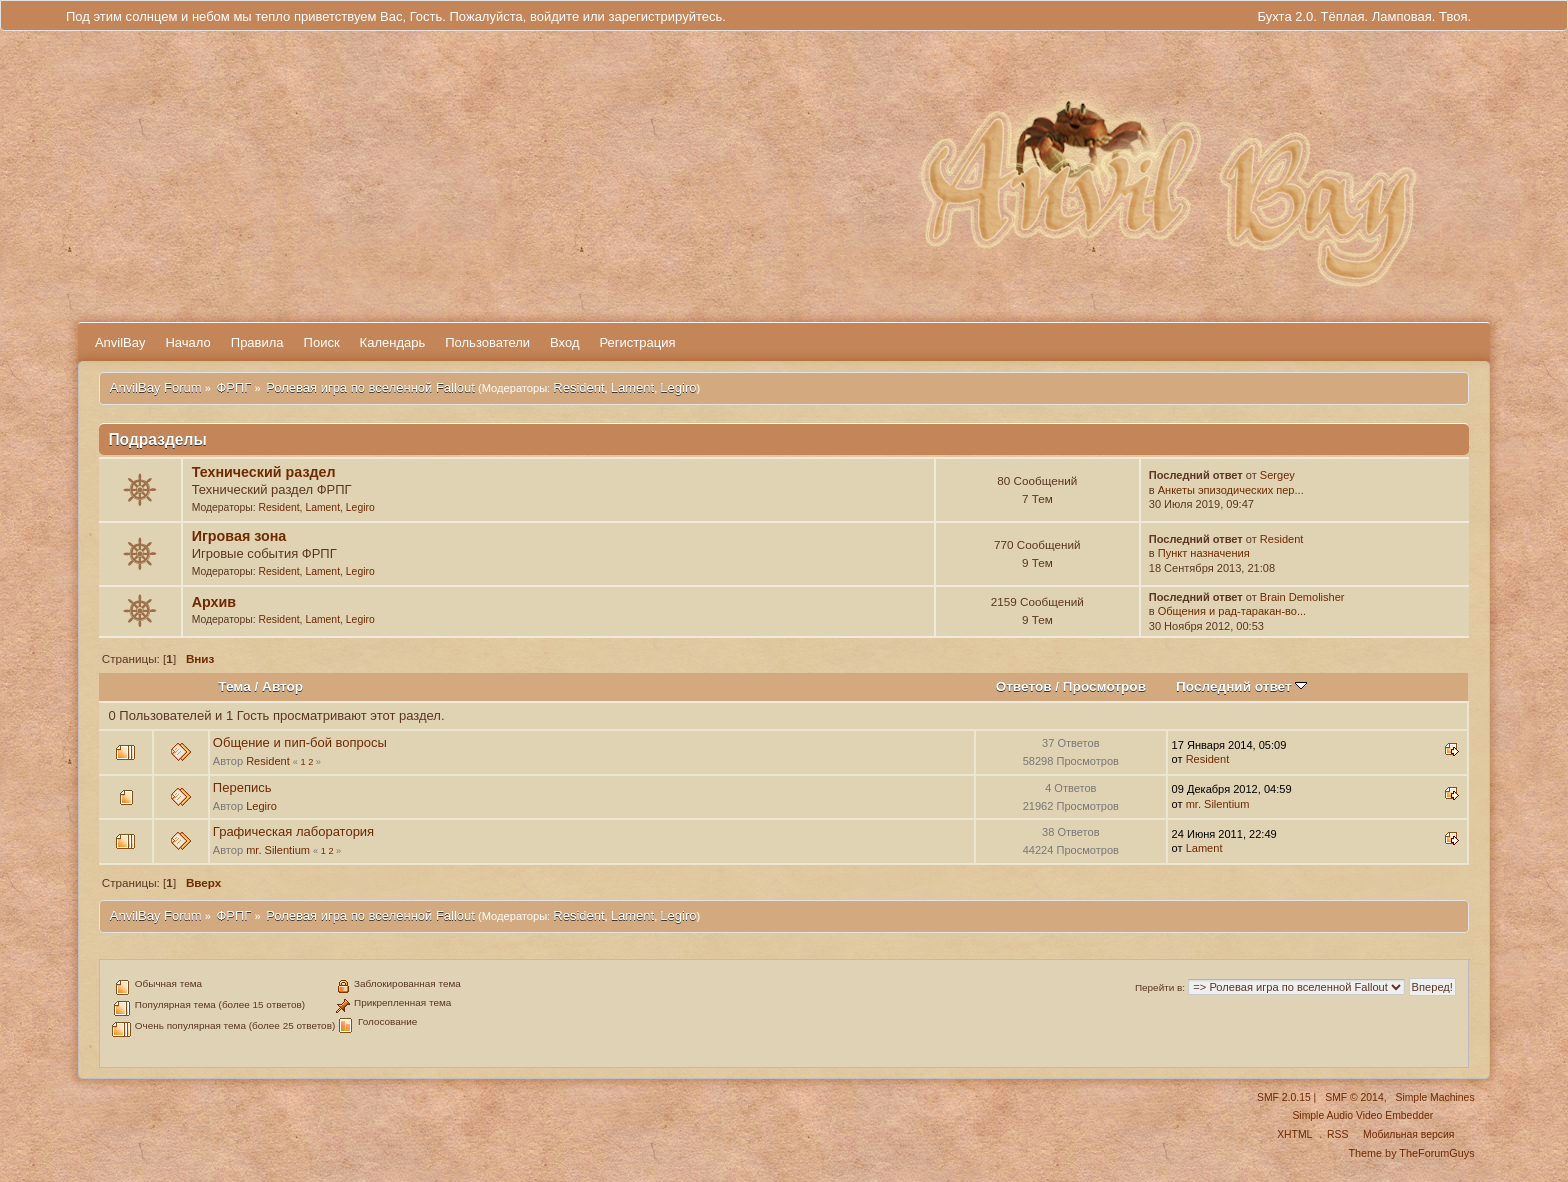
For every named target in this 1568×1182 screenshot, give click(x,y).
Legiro (678, 387)
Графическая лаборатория (293, 831)
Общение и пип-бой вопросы (300, 742)
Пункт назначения (1204, 553)
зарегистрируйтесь (665, 16)
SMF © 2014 (1354, 1097)
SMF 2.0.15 (1284, 1097)
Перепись (242, 787)
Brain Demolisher (1302, 597)
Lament (632, 387)
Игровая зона (239, 536)
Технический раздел (264, 472)
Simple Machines (1434, 1097)
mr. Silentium (1218, 804)
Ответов (1024, 686)
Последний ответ (1241, 686)
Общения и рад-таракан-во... (1232, 611)
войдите (554, 16)
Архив (214, 602)
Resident (578, 387)
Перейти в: (1160, 987)
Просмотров (1104, 686)
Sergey (1277, 475)
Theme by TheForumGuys (1411, 1153)
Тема (234, 686)
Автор (282, 686)
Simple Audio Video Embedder (1362, 1115)
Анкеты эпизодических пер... (1231, 490)
